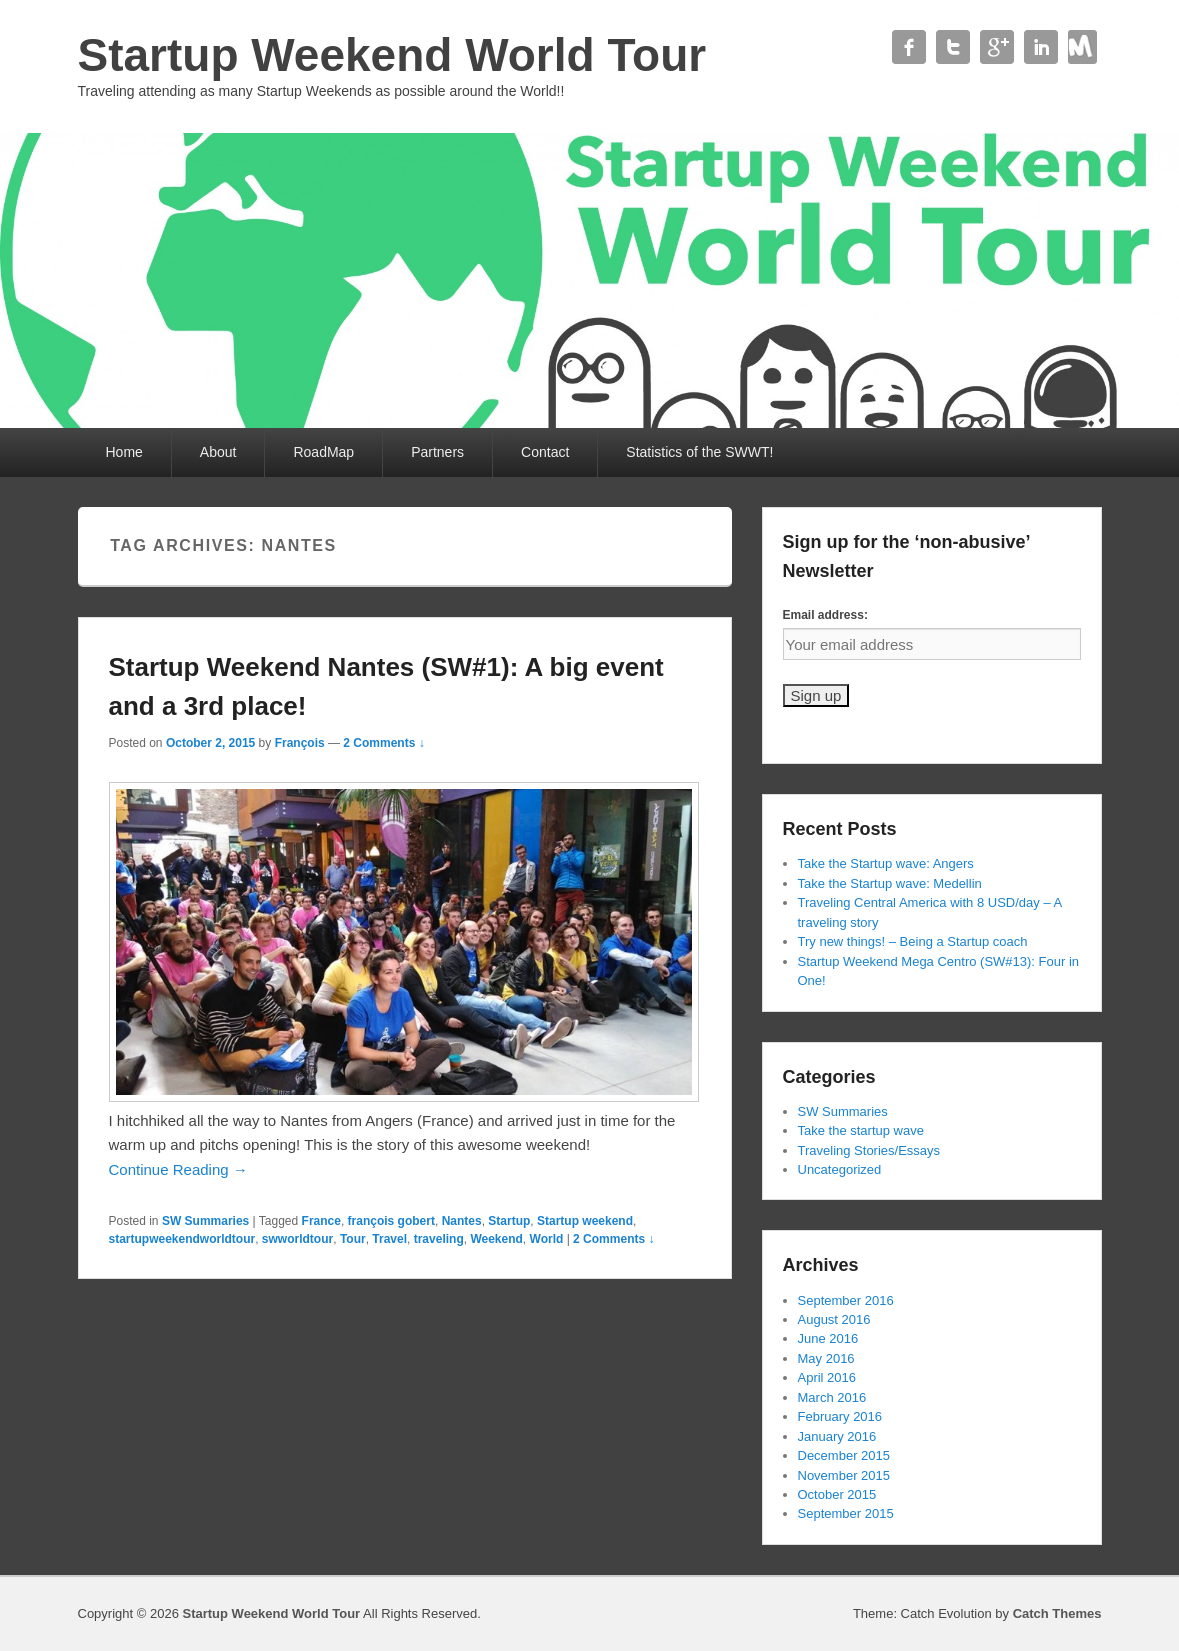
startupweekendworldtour (182, 1239)
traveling (439, 1239)
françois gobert (391, 1221)
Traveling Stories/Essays (869, 1150)
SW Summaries (205, 1221)
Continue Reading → (178, 1169)
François (300, 743)
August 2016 (834, 1319)
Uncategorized (840, 1169)
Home (124, 452)
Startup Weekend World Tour (392, 55)
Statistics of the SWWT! (699, 452)
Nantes (462, 1221)
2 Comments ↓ (383, 743)
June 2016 (828, 1338)
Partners (437, 452)
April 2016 (827, 1377)
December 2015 (844, 1455)
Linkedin (1041, 47)
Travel (389, 1239)
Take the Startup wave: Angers (886, 863)
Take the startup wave (861, 1130)
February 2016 (840, 1416)
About (218, 452)
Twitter (953, 47)
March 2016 (832, 1397)
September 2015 (846, 1513)
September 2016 (846, 1300)
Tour (353, 1239)
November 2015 (844, 1475)
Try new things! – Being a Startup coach (913, 941)
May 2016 (826, 1358)
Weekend (496, 1239)
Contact (1085, 47)
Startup (509, 1221)
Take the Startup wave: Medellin (890, 883)
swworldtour (297, 1239)
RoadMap (323, 452)
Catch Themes (1057, 1613)
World (547, 1239)
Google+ (997, 47)
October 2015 (837, 1494)
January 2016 (837, 1436)
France (321, 1221)
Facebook (909, 47)
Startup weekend (585, 1221)
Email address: (825, 615)
